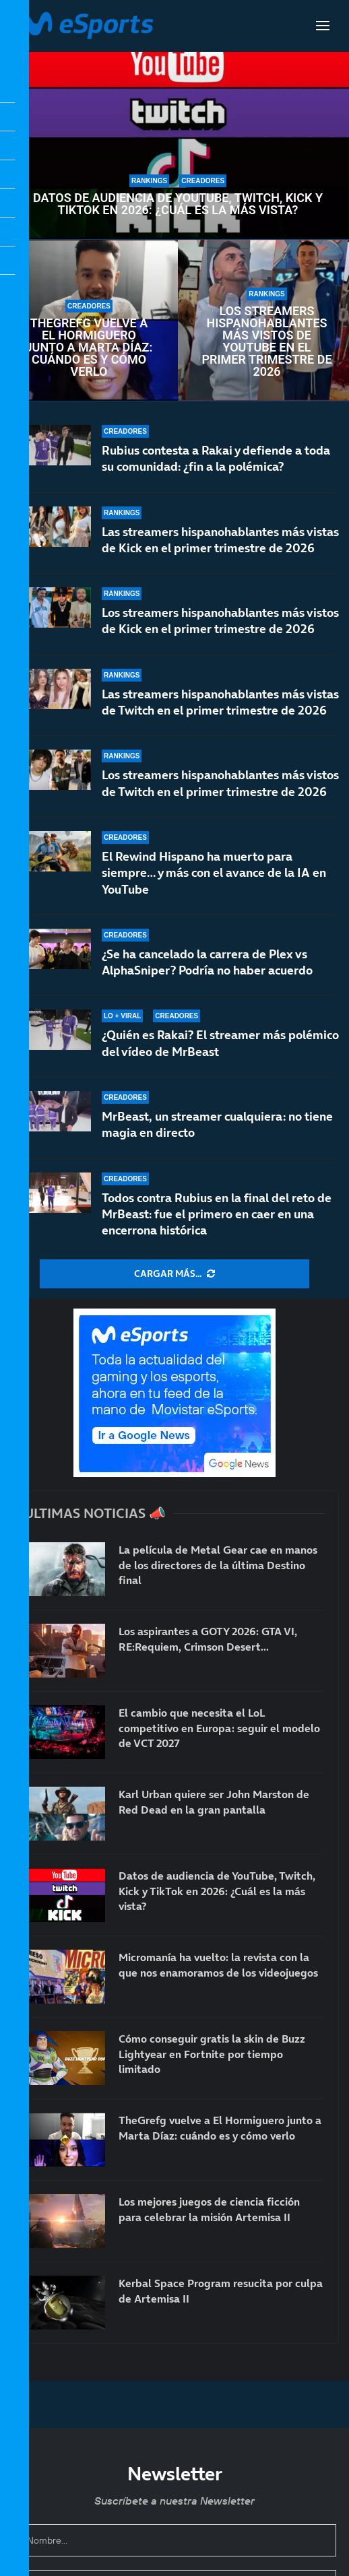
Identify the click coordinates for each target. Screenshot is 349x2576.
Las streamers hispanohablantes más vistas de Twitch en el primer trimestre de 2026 (220, 702)
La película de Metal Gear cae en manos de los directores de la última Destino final (218, 1564)
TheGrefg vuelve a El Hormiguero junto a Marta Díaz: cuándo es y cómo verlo (89, 347)
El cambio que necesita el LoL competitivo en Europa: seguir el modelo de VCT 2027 (219, 1727)
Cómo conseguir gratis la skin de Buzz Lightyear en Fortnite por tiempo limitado (212, 2053)
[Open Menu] (322, 25)
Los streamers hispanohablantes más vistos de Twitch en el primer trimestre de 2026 (220, 786)
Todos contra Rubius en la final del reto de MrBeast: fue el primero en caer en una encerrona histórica (216, 1214)
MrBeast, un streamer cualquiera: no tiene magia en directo (217, 1124)
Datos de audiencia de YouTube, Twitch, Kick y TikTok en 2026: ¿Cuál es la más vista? (178, 204)
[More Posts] (174, 1274)
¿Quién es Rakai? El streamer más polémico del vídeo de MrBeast (220, 1044)
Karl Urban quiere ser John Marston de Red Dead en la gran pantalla (214, 1801)
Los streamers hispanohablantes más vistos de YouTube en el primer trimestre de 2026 (266, 341)
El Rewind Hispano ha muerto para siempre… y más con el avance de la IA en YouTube (214, 888)
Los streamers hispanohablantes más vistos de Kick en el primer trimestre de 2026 (220, 620)
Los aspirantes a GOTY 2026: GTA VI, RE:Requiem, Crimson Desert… (208, 1638)
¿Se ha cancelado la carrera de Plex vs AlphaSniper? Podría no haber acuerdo (207, 968)
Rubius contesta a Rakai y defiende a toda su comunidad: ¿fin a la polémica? (216, 458)
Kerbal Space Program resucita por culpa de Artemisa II (221, 2290)
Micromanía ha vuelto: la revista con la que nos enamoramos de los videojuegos (218, 1964)
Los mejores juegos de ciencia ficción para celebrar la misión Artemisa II (209, 2209)
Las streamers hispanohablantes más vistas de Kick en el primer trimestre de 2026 (220, 539)
